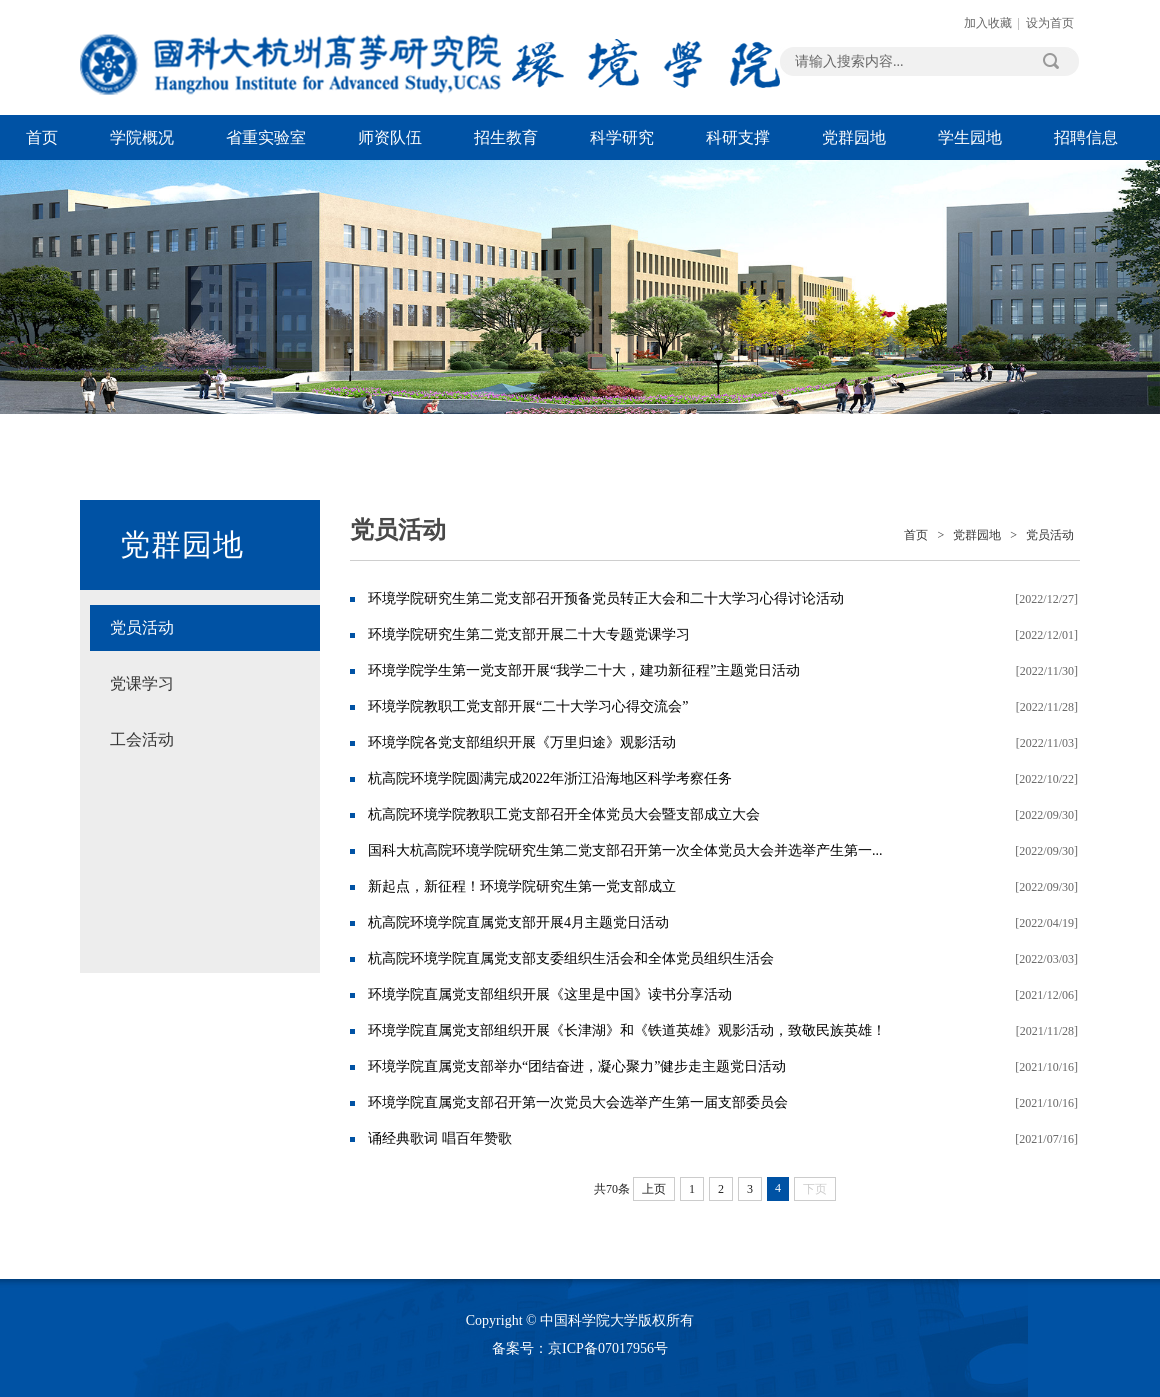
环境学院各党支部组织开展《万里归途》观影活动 (522, 742)
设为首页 (1050, 23)
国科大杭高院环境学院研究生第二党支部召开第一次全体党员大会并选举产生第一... (625, 850)
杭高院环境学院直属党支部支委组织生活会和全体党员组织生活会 (571, 958)
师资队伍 (390, 137)
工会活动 (142, 739)
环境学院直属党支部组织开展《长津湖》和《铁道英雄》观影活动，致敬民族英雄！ (627, 1030)
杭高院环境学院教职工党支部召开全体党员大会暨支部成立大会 (564, 814)
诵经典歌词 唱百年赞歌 (440, 1138)
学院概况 (142, 137)
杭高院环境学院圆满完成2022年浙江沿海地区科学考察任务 (550, 778)
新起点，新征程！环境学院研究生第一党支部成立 (522, 886)
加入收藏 (988, 23)
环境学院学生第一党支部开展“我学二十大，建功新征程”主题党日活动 (584, 670)
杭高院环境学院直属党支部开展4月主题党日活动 (518, 922)
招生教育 (506, 137)
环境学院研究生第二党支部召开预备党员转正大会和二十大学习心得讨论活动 (606, 598)
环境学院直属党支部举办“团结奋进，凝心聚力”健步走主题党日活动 (577, 1066)
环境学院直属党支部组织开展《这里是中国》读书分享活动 (550, 994)
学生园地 (970, 137)
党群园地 (854, 137)
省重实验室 (266, 137)
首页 (42, 137)
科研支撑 (738, 137)
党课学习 (142, 683)
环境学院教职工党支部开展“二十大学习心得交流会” (528, 706)
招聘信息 (1086, 137)
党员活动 (142, 627)
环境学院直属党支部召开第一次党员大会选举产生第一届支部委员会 (578, 1102)
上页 (654, 1189)
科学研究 (622, 137)
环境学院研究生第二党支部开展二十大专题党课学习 (529, 634)
